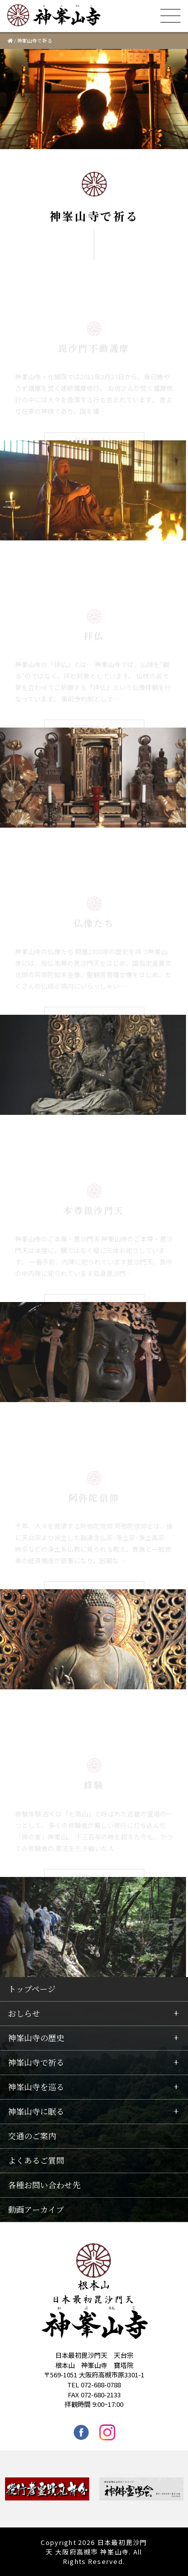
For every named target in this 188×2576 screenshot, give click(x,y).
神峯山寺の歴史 (36, 2038)
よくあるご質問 (36, 2160)
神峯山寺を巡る (36, 2087)
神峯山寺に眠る (36, 2111)
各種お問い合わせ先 (44, 2185)
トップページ (32, 1989)
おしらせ (24, 2013)
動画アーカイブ (36, 2209)
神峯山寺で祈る (36, 2062)
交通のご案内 (32, 2136)
